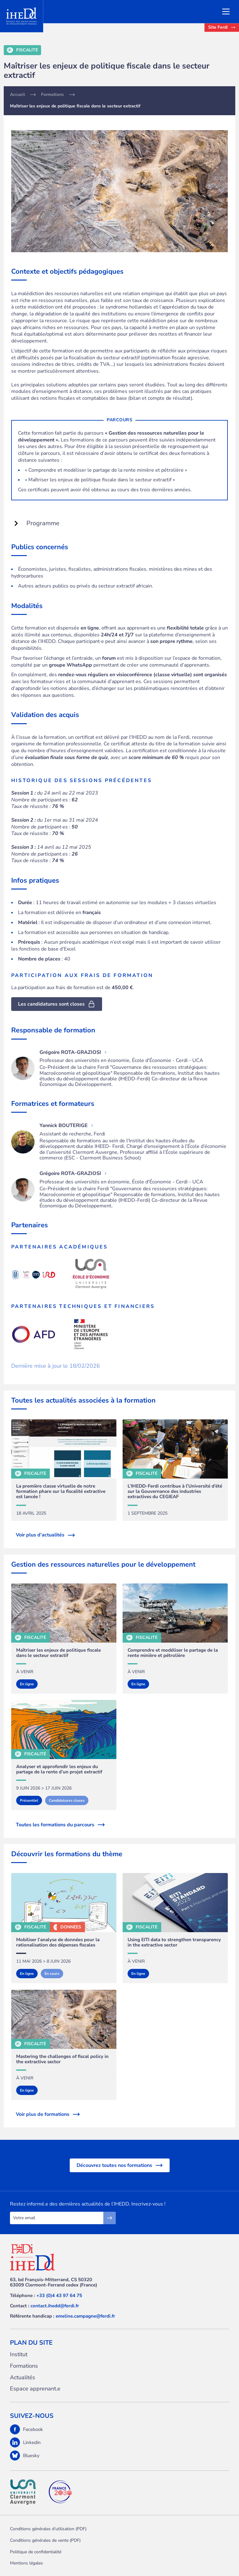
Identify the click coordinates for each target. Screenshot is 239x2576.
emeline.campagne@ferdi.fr (85, 2316)
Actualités (22, 2377)
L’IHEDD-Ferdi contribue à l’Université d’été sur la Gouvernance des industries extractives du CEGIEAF (175, 1492)
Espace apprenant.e (35, 2388)
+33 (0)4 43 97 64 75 (59, 2295)
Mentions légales (26, 2563)
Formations (52, 94)
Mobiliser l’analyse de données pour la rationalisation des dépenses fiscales (58, 1942)
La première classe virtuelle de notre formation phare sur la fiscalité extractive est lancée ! (60, 1492)
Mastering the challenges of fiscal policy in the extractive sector (62, 2059)
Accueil (17, 94)
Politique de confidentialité (35, 2552)
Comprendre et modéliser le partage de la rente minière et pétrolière (173, 1653)
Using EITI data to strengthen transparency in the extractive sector (174, 1942)
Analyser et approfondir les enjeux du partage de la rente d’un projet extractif (59, 1769)
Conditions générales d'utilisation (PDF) (48, 2529)
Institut (18, 2354)
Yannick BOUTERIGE (66, 1125)
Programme (36, 523)
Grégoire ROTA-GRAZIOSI (73, 1052)
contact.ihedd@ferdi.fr (54, 2306)
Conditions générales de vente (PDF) (45, 2540)
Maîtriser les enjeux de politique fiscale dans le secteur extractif (58, 1653)
